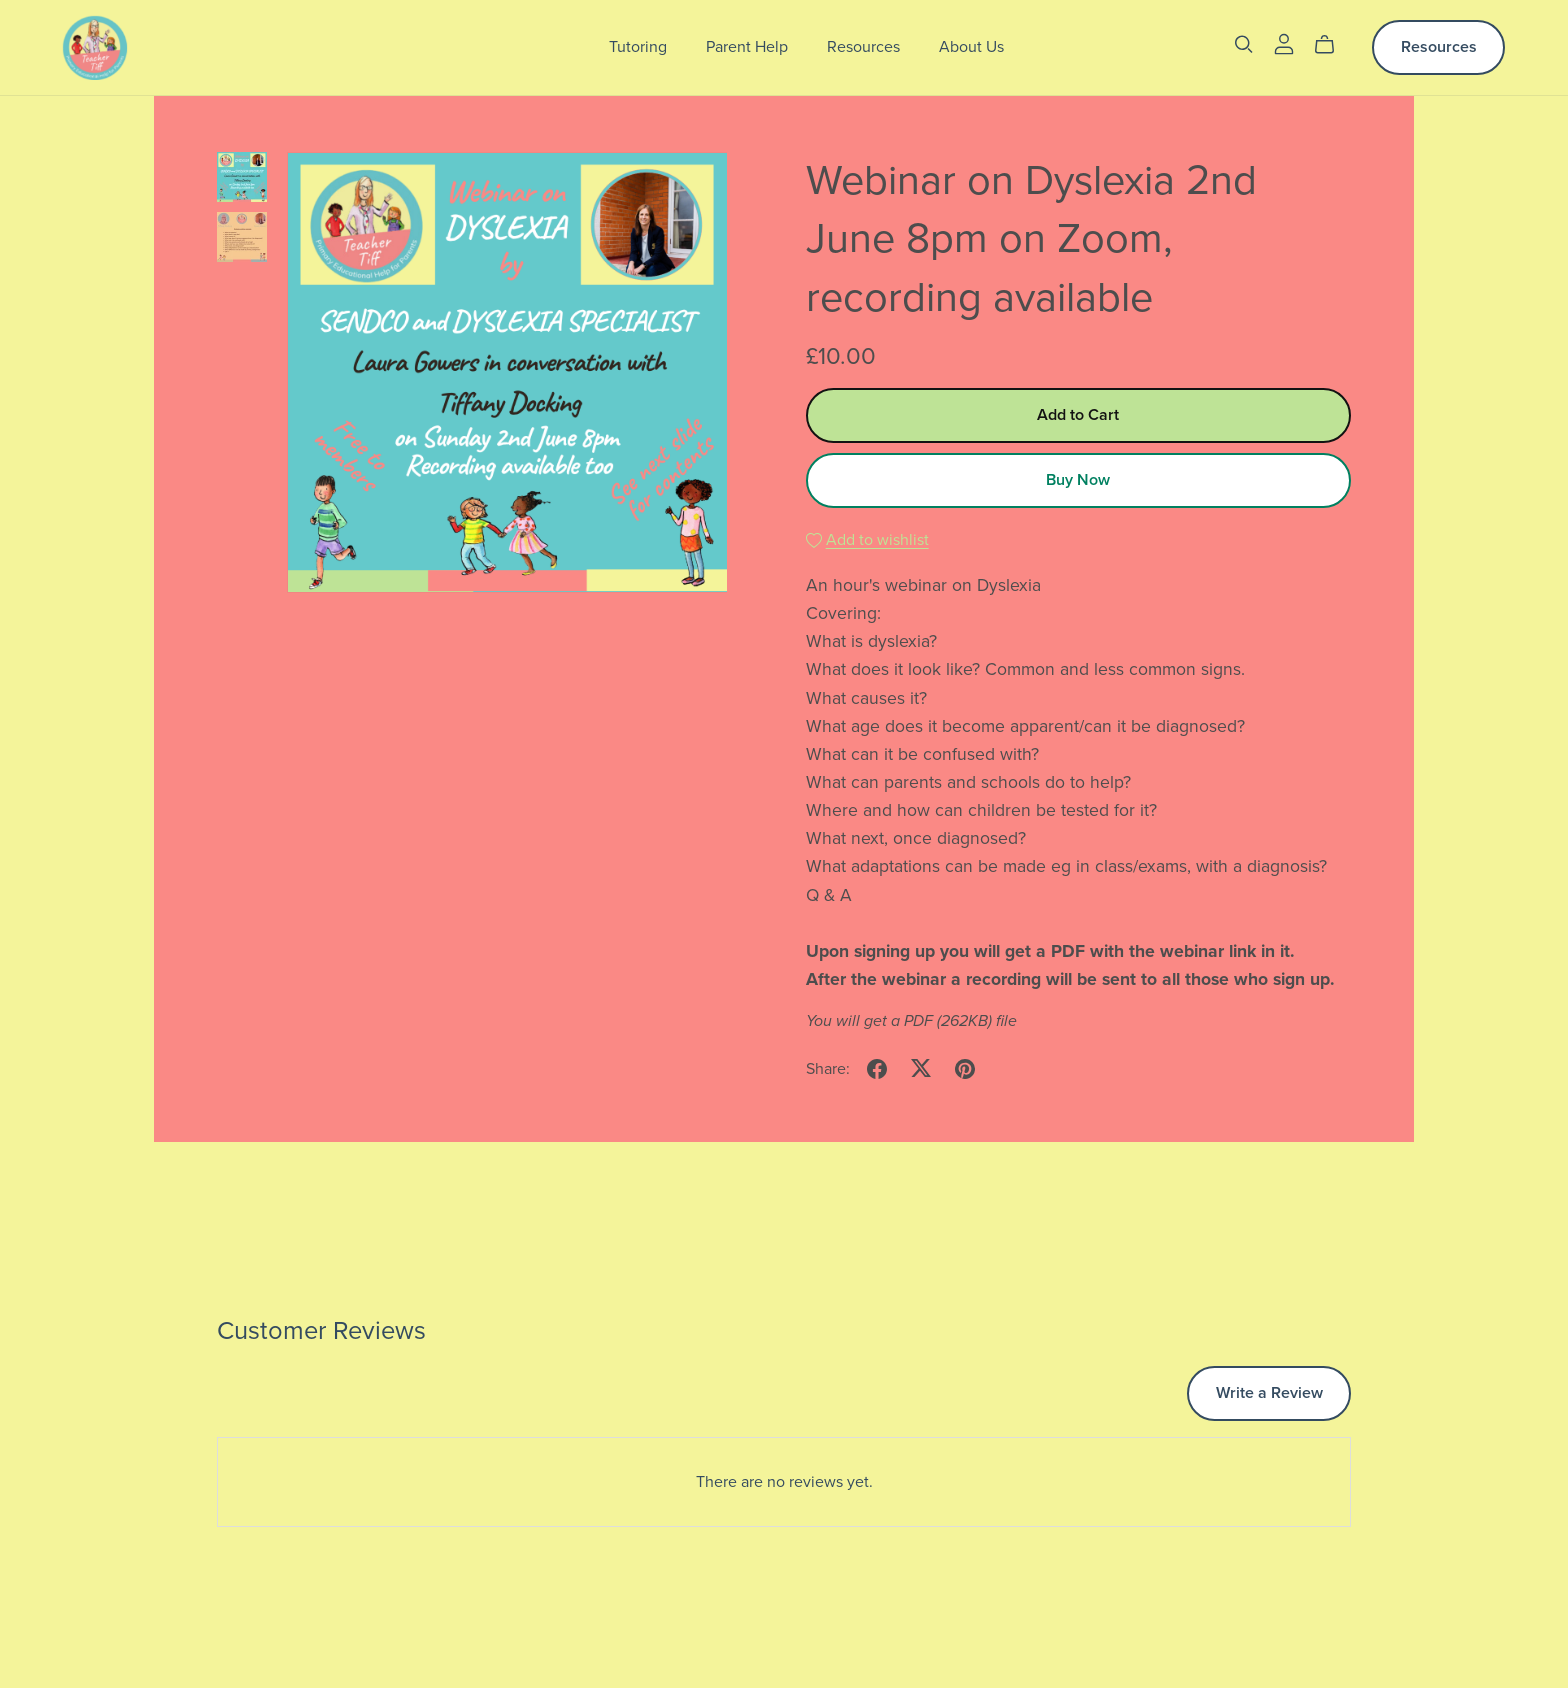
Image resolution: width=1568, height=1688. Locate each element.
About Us (971, 47)
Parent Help (747, 47)
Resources (863, 47)
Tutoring (638, 47)
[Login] (1284, 43)
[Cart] (1332, 45)
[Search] (1244, 44)
